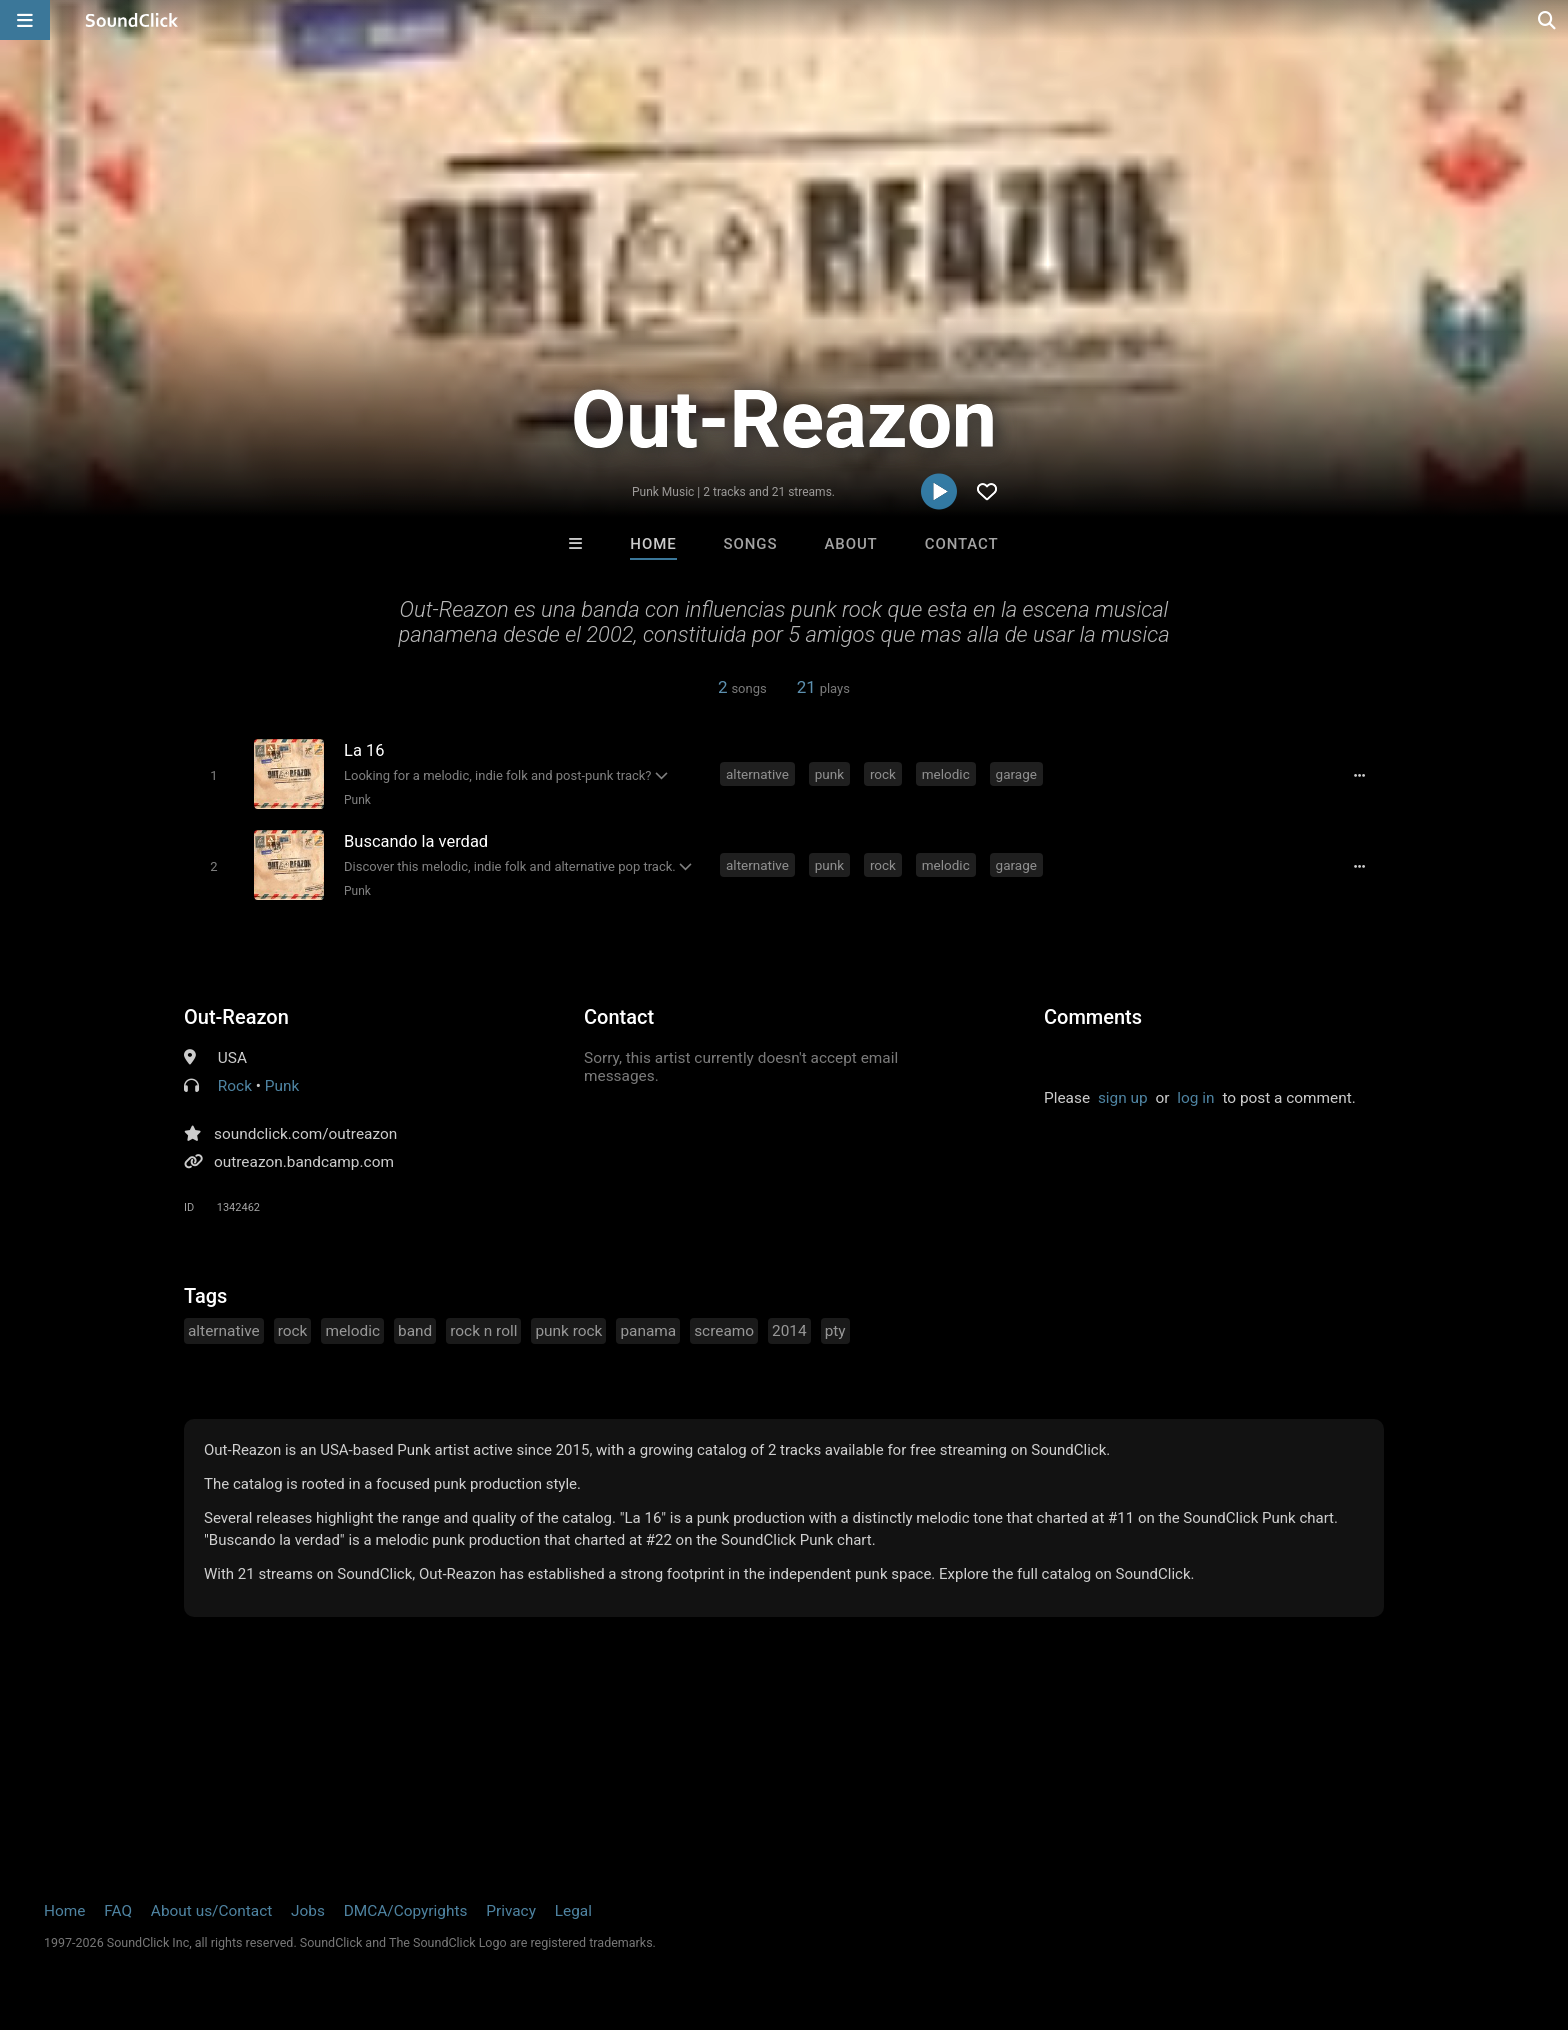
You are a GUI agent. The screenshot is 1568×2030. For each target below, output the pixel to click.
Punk (357, 800)
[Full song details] (1359, 776)
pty (835, 1331)
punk (829, 774)
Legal (573, 1911)
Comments (1093, 1017)
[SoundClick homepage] (132, 20)
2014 (789, 1331)
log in (1195, 1098)
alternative (757, 774)
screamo (724, 1331)
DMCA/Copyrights (406, 1911)
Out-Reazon (236, 1017)
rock (883, 774)
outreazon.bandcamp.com (304, 1162)
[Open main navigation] (25, 20)
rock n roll (483, 1331)
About (850, 544)
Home (653, 544)
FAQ (118, 1911)
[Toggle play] (213, 775)
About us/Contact (211, 1911)
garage (1016, 774)
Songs (751, 544)
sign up (1123, 1098)
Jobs (308, 1911)
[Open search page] (1548, 20)
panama (648, 1331)
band (415, 1331)
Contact (962, 544)
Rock (235, 1086)
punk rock (568, 1331)
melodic (946, 774)
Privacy (511, 1911)
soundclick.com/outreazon (305, 1134)
